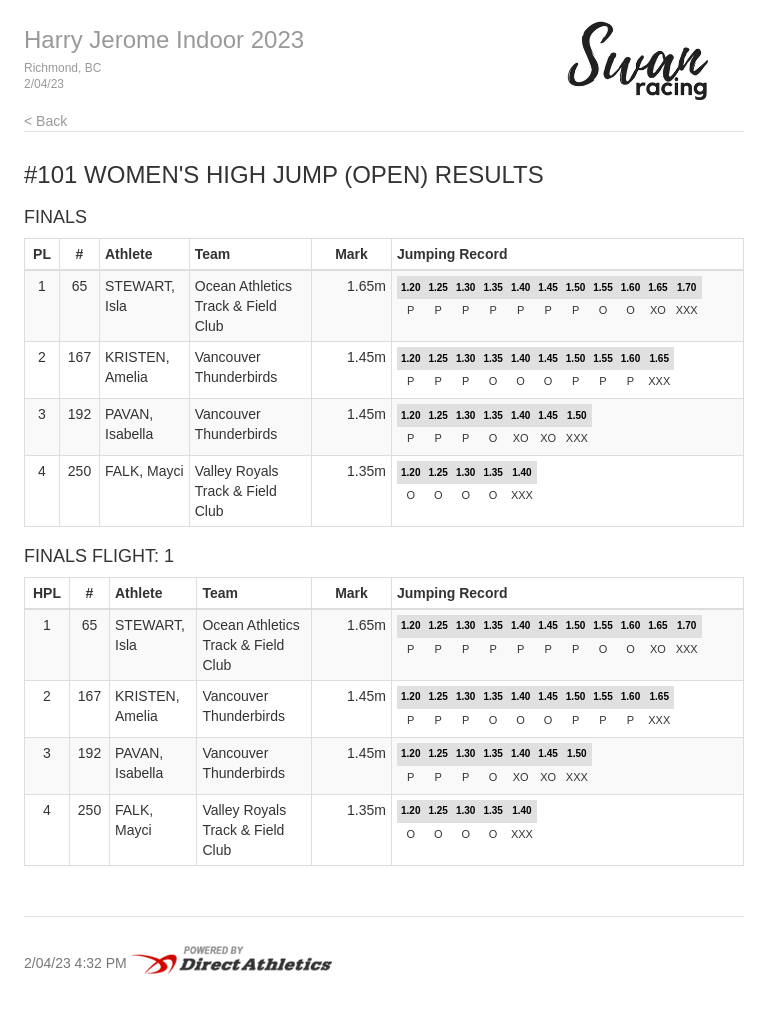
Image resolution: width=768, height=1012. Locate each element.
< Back (45, 121)
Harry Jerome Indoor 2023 (164, 39)
